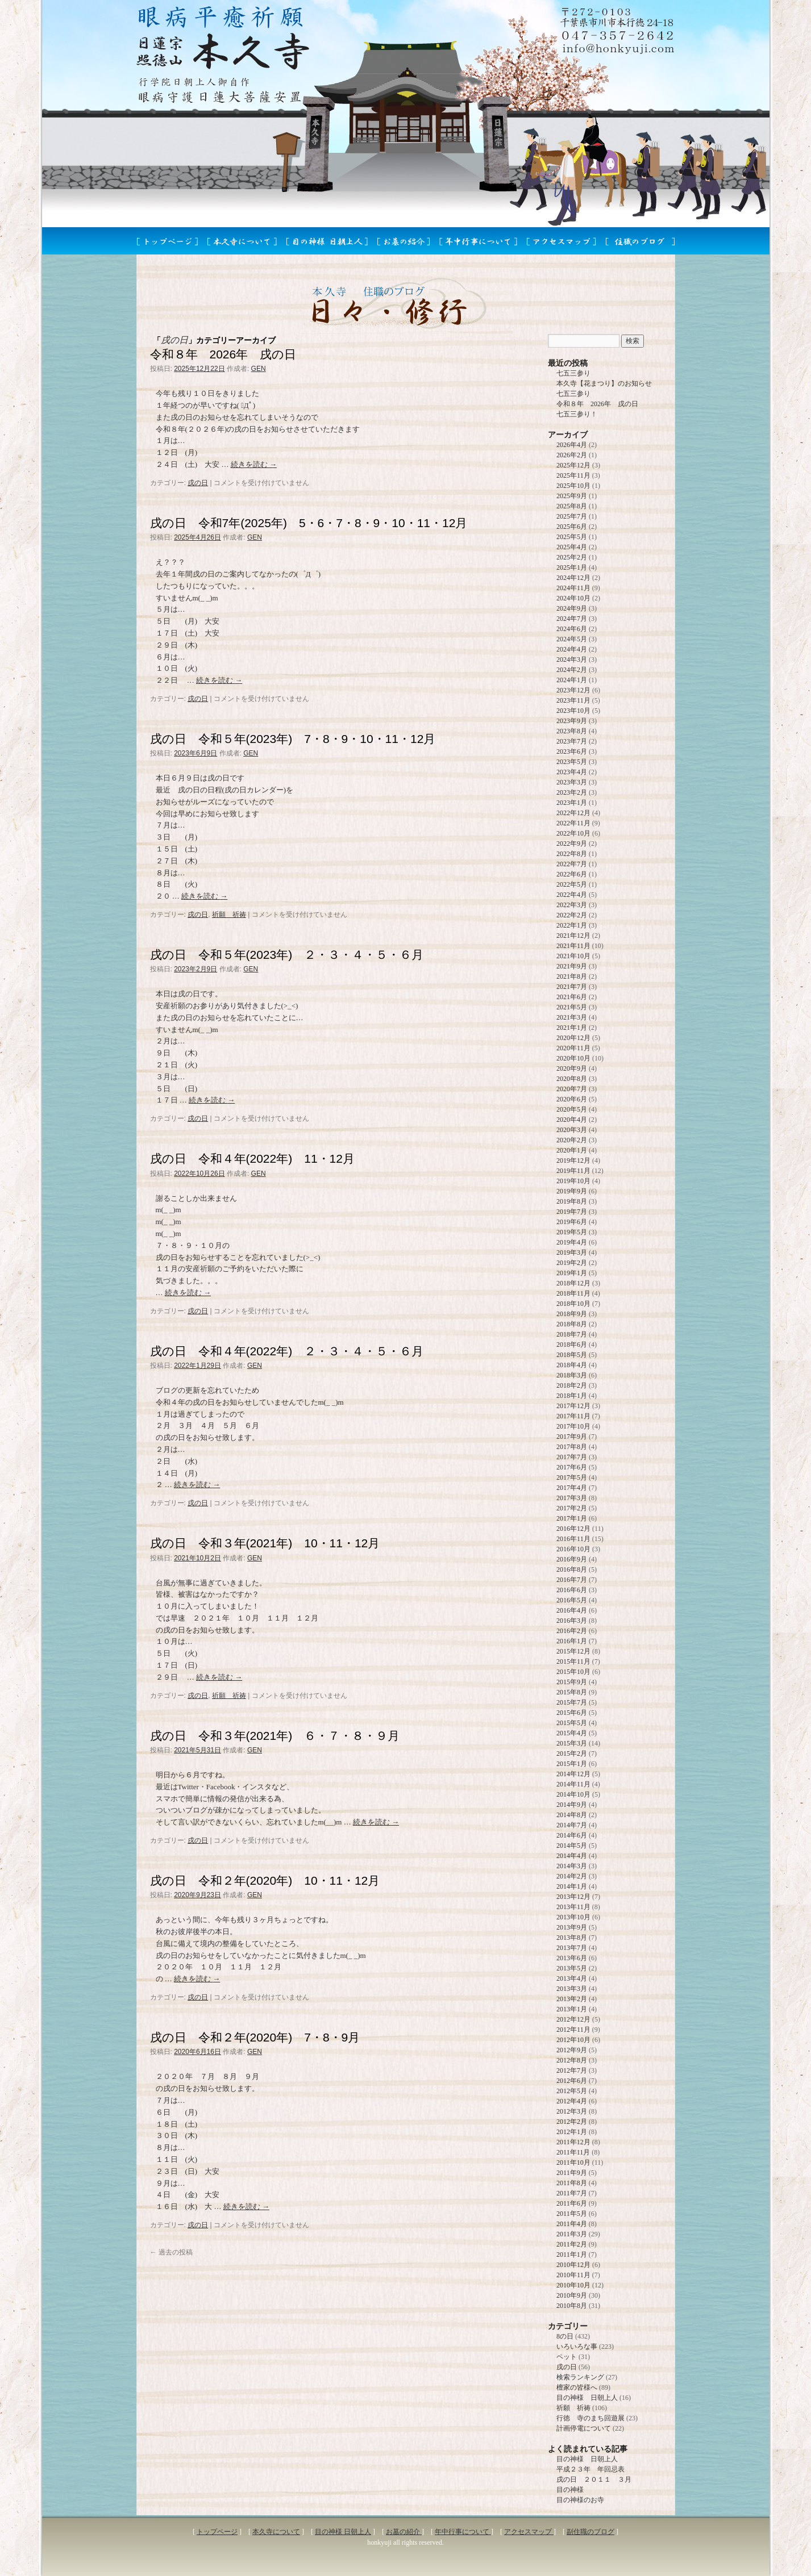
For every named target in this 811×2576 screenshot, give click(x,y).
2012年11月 (573, 2030)
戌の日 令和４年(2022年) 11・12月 (252, 1158)
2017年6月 (571, 1467)
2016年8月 (571, 1569)
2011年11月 (573, 2152)
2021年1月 (571, 1028)
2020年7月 (571, 1089)
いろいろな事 (576, 2346)
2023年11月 (573, 700)
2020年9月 (571, 1068)
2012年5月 (571, 2091)
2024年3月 (571, 659)
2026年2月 (571, 455)
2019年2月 (571, 1263)
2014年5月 (571, 1845)
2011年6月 (571, 2203)
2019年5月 (571, 1232)
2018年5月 (571, 1355)
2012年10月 (573, 2040)
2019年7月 (571, 1212)
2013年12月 (573, 1897)
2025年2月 (571, 557)
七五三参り (573, 373)
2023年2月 (571, 792)
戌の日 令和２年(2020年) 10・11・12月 (265, 1880)
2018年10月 (573, 1304)
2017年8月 (571, 1447)
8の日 (564, 2336)
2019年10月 (573, 1181)
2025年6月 (571, 527)
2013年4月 (571, 1978)
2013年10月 (573, 1917)
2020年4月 (571, 1120)
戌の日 (198, 483)
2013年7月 (571, 1948)
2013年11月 (573, 1907)
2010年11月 (573, 2275)
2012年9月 (571, 2050)
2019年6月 (571, 1222)
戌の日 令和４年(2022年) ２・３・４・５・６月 (287, 1351)
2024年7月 (571, 619)
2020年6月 (571, 1099)
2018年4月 (571, 1365)
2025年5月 (571, 537)
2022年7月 (571, 864)
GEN (258, 369)
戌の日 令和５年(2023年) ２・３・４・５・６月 (293, 954)
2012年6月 (571, 2081)
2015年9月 (571, 1682)
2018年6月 (571, 1344)
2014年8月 (571, 1815)
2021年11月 (573, 946)
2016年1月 (571, 1641)
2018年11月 (573, 1293)
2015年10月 (573, 1672)
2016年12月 (573, 1529)
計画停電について (583, 2428)
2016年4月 (571, 1610)
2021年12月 (573, 936)
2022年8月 (571, 854)
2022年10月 (573, 833)
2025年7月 (571, 516)
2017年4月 (571, 1488)
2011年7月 (571, 2193)
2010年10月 (573, 2285)
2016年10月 (573, 1549)
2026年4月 (571, 445)
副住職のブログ (590, 2532)
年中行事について (463, 2532)
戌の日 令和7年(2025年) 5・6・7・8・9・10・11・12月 (309, 522)
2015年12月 (573, 1651)
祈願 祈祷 (229, 914)
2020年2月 (571, 1140)
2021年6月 (571, 997)
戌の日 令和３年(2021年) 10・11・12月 (265, 1543)
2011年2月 (571, 2244)
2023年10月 (573, 711)
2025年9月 (571, 496)
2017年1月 (571, 1518)
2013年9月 (571, 1927)
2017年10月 (573, 1426)
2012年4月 (571, 2101)
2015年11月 (573, 1661)
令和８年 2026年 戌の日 (223, 354)
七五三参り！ (576, 414)
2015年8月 (571, 1692)
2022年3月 (571, 905)
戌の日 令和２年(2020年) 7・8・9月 (255, 2037)
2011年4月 (571, 2224)
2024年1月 (571, 680)
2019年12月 (573, 1160)
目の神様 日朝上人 (587, 2398)
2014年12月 (573, 1774)
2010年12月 (573, 2265)
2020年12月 (573, 1038)
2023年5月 (571, 762)
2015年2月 (571, 1753)
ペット (566, 2357)
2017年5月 (571, 1477)
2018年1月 (571, 1396)
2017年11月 (573, 1416)
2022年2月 (571, 915)
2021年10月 (573, 956)
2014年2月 (571, 1876)
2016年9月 (571, 1559)
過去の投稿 (171, 2252)
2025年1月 (571, 567)
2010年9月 (571, 2295)
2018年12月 (573, 1283)
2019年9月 (571, 1191)
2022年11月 (573, 823)
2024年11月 (573, 588)
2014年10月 (573, 1794)
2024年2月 (571, 670)
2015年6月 (571, 1713)
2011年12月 (573, 2142)
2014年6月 (571, 1835)
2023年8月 (571, 731)
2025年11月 (573, 475)
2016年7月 (571, 1580)
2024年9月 (571, 608)
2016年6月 (571, 1590)
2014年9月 (571, 1805)
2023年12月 (573, 690)
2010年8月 (571, 2306)
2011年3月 (571, 2234)
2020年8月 (571, 1079)
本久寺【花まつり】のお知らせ (604, 383)
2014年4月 (571, 1856)
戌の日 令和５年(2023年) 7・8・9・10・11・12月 (293, 738)
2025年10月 (573, 486)
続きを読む (254, 464)
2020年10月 (573, 1058)
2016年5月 (571, 1600)
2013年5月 (571, 1968)
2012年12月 (573, 2019)
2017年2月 (571, 1508)
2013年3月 (571, 1989)
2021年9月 (571, 966)
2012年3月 (571, 2111)
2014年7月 (571, 1825)
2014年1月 (571, 1886)
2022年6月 (571, 874)
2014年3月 (571, 1866)
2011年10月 (573, 2162)
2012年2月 (571, 2122)
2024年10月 (573, 598)
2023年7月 (571, 741)
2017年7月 (571, 1457)
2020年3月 (571, 1130)
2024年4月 (571, 649)
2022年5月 (571, 884)
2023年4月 (571, 772)
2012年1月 (571, 2132)
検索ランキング (580, 2377)
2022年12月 (573, 813)
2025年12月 (573, 465)
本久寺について (276, 2532)
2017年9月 (571, 1437)
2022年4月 (571, 895)
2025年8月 (571, 506)
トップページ (217, 2532)
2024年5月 (571, 639)
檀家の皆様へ (576, 2387)
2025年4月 (571, 547)
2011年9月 (571, 2173)
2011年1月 (571, 2254)
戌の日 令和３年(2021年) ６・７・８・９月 (275, 1735)
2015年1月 (571, 1764)
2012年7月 (571, 2070)
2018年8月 (571, 1324)
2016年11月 (573, 1539)
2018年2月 (571, 1385)
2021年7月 (571, 987)
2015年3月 (571, 1743)
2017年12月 (573, 1406)
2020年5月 (571, 1109)
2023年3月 (571, 782)
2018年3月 (571, 1375)
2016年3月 (571, 1621)
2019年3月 (571, 1252)
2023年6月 (571, 751)
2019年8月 (571, 1201)
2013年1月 (571, 2009)
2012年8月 (571, 2060)
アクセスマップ (529, 2532)
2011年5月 (571, 2214)
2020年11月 (573, 1048)
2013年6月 (571, 1958)
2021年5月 (571, 1007)
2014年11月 (573, 1784)
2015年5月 (571, 1723)
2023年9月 (571, 721)
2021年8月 (571, 976)
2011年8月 (571, 2183)
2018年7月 (571, 1334)
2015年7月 (571, 1702)
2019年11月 (573, 1171)
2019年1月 (571, 1273)
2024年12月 (573, 578)
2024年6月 (571, 629)
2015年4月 (571, 1733)
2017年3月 (571, 1498)
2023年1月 (571, 803)
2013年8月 (571, 1938)
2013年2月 (571, 1999)
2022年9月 (571, 843)
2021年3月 (571, 1017)
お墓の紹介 (404, 2532)
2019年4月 (571, 1242)
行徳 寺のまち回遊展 (590, 2418)
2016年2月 (571, 1631)
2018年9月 (571, 1314)
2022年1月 (571, 925)
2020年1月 (571, 1150)
